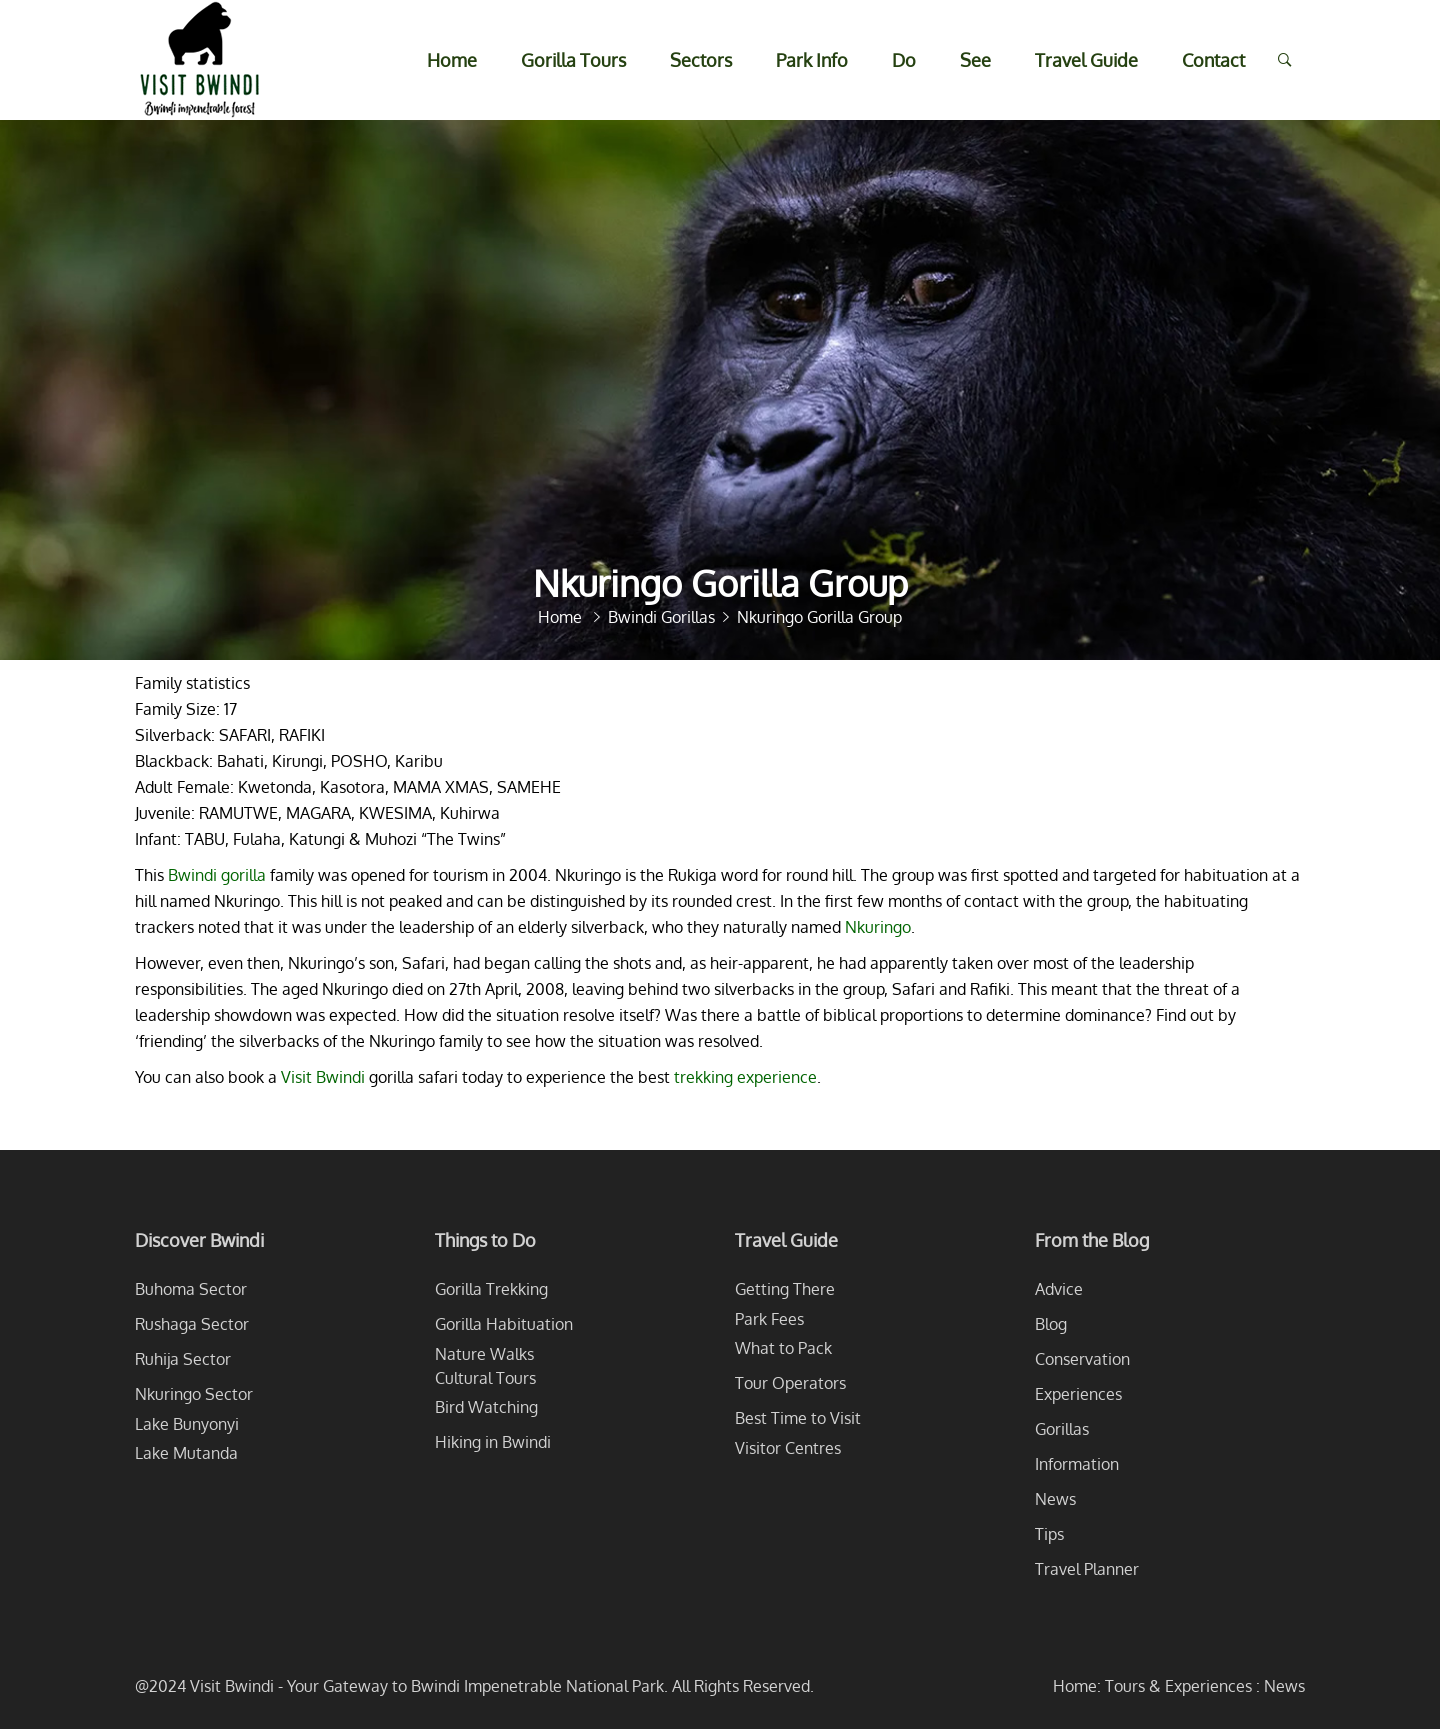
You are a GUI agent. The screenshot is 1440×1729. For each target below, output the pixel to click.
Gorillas (1062, 1429)
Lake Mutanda (186, 1453)
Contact (1213, 60)
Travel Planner (1087, 1569)
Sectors (701, 60)
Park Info (812, 60)
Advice (1059, 1289)
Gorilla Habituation (504, 1324)
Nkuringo (878, 927)
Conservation (1082, 1359)
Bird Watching (486, 1407)
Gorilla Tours (573, 60)
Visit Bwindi (323, 1077)
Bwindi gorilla (217, 875)
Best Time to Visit (798, 1418)
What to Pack (783, 1348)
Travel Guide (1086, 60)
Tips (1049, 1534)
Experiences (1078, 1394)
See (975, 60)
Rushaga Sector (192, 1324)
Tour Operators (790, 1383)
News (1055, 1499)
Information (1077, 1464)
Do (904, 60)
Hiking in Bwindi (493, 1442)
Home (452, 60)
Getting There (785, 1289)
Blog (1051, 1324)
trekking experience (745, 1077)
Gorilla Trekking (491, 1289)
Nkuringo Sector (194, 1394)
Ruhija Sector (183, 1359)
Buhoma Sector (191, 1289)
